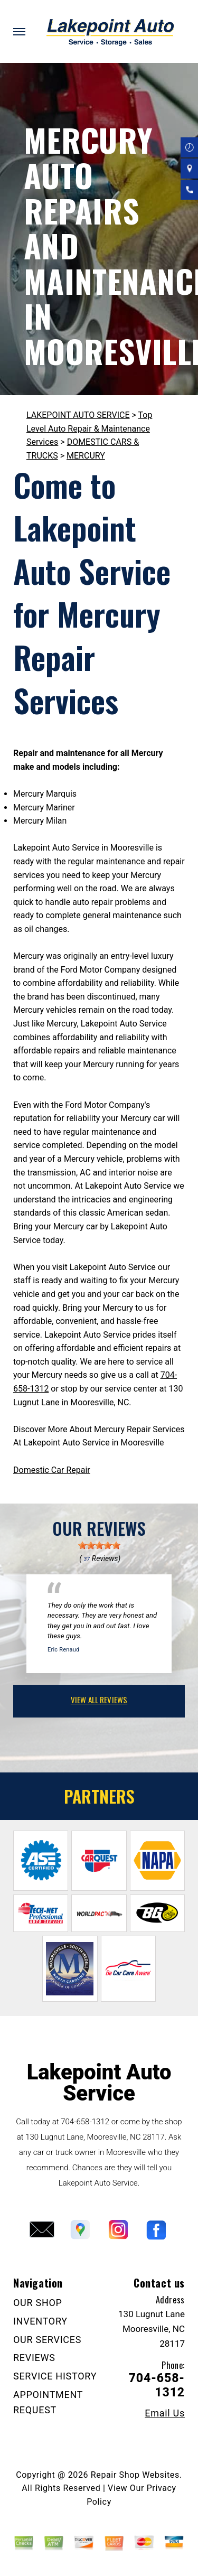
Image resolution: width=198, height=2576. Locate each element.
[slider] (99, 1545)
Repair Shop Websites (135, 2475)
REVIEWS (34, 2357)
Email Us (165, 2413)
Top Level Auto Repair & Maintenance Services (89, 428)
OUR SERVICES (47, 2339)
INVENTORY (40, 2321)
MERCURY (86, 456)
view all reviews (99, 1699)
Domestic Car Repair (51, 1470)
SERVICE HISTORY (55, 2376)
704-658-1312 (85, 2121)
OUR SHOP (37, 2302)
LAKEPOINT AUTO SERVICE (78, 415)
